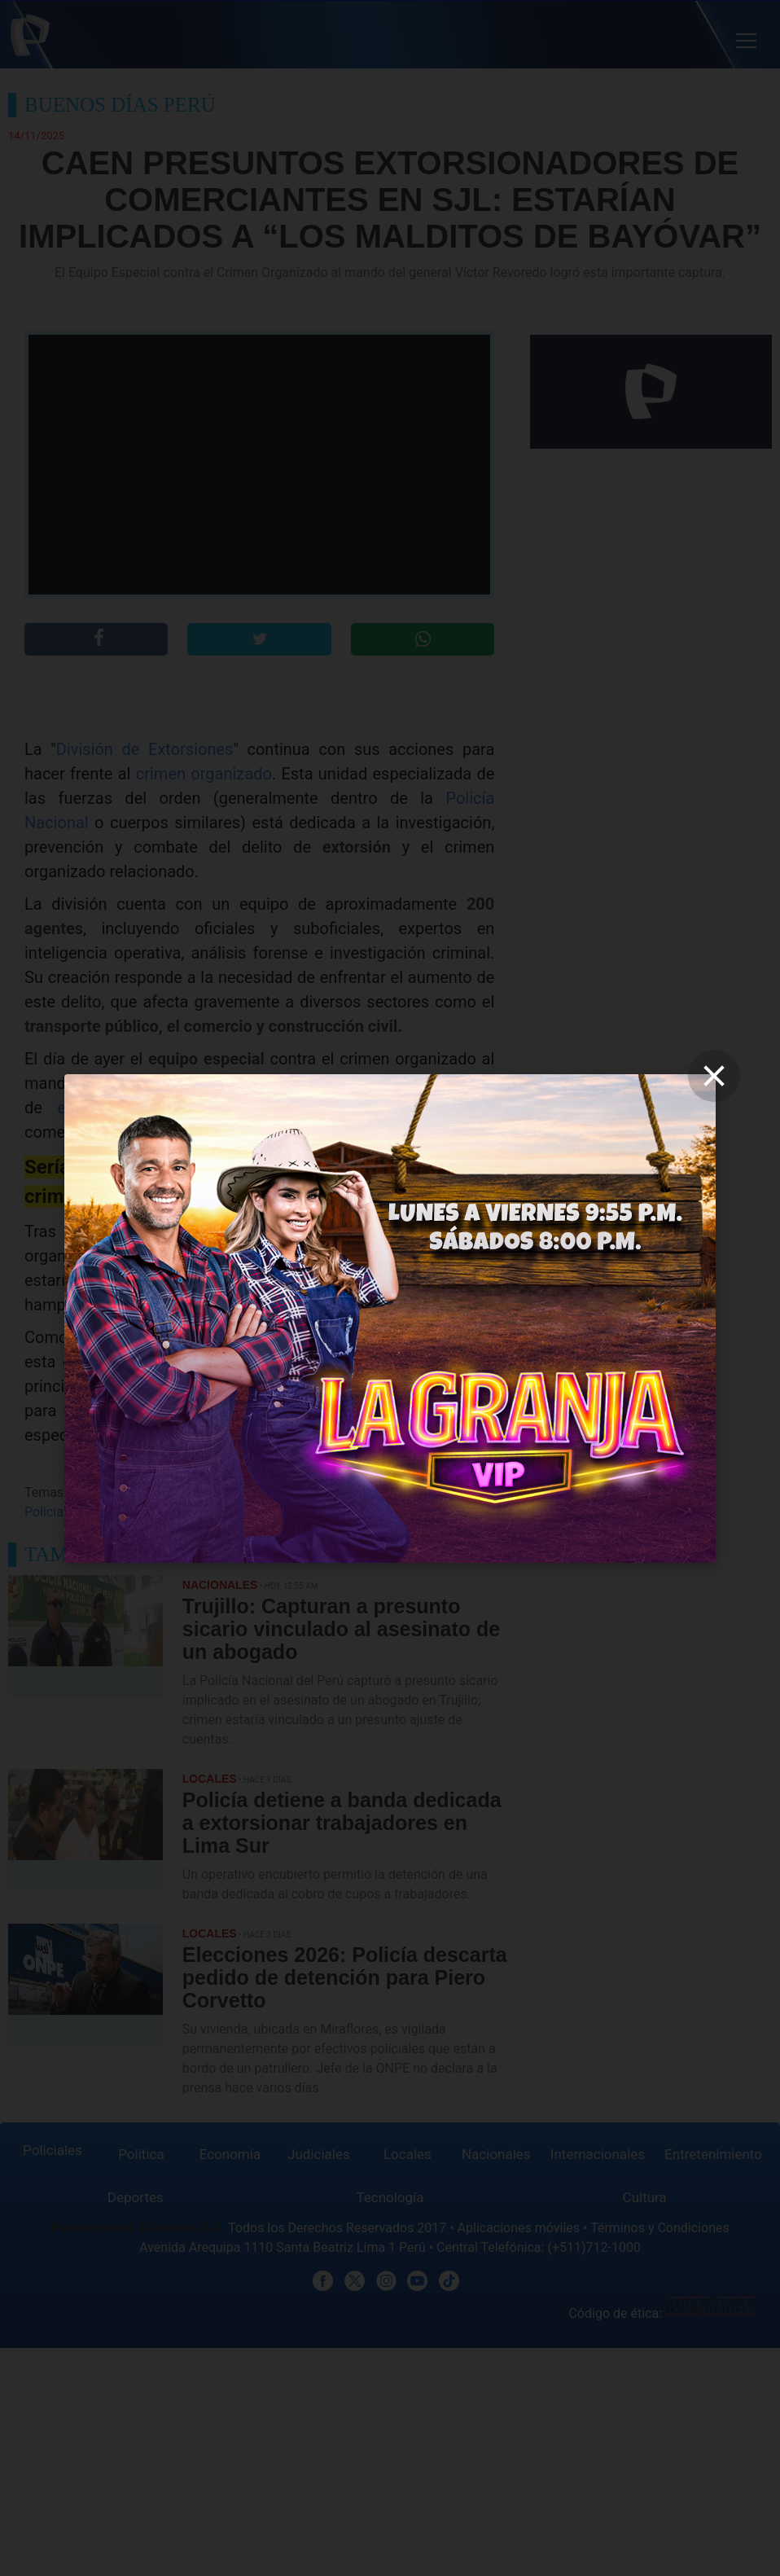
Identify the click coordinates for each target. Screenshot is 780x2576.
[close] (714, 1076)
